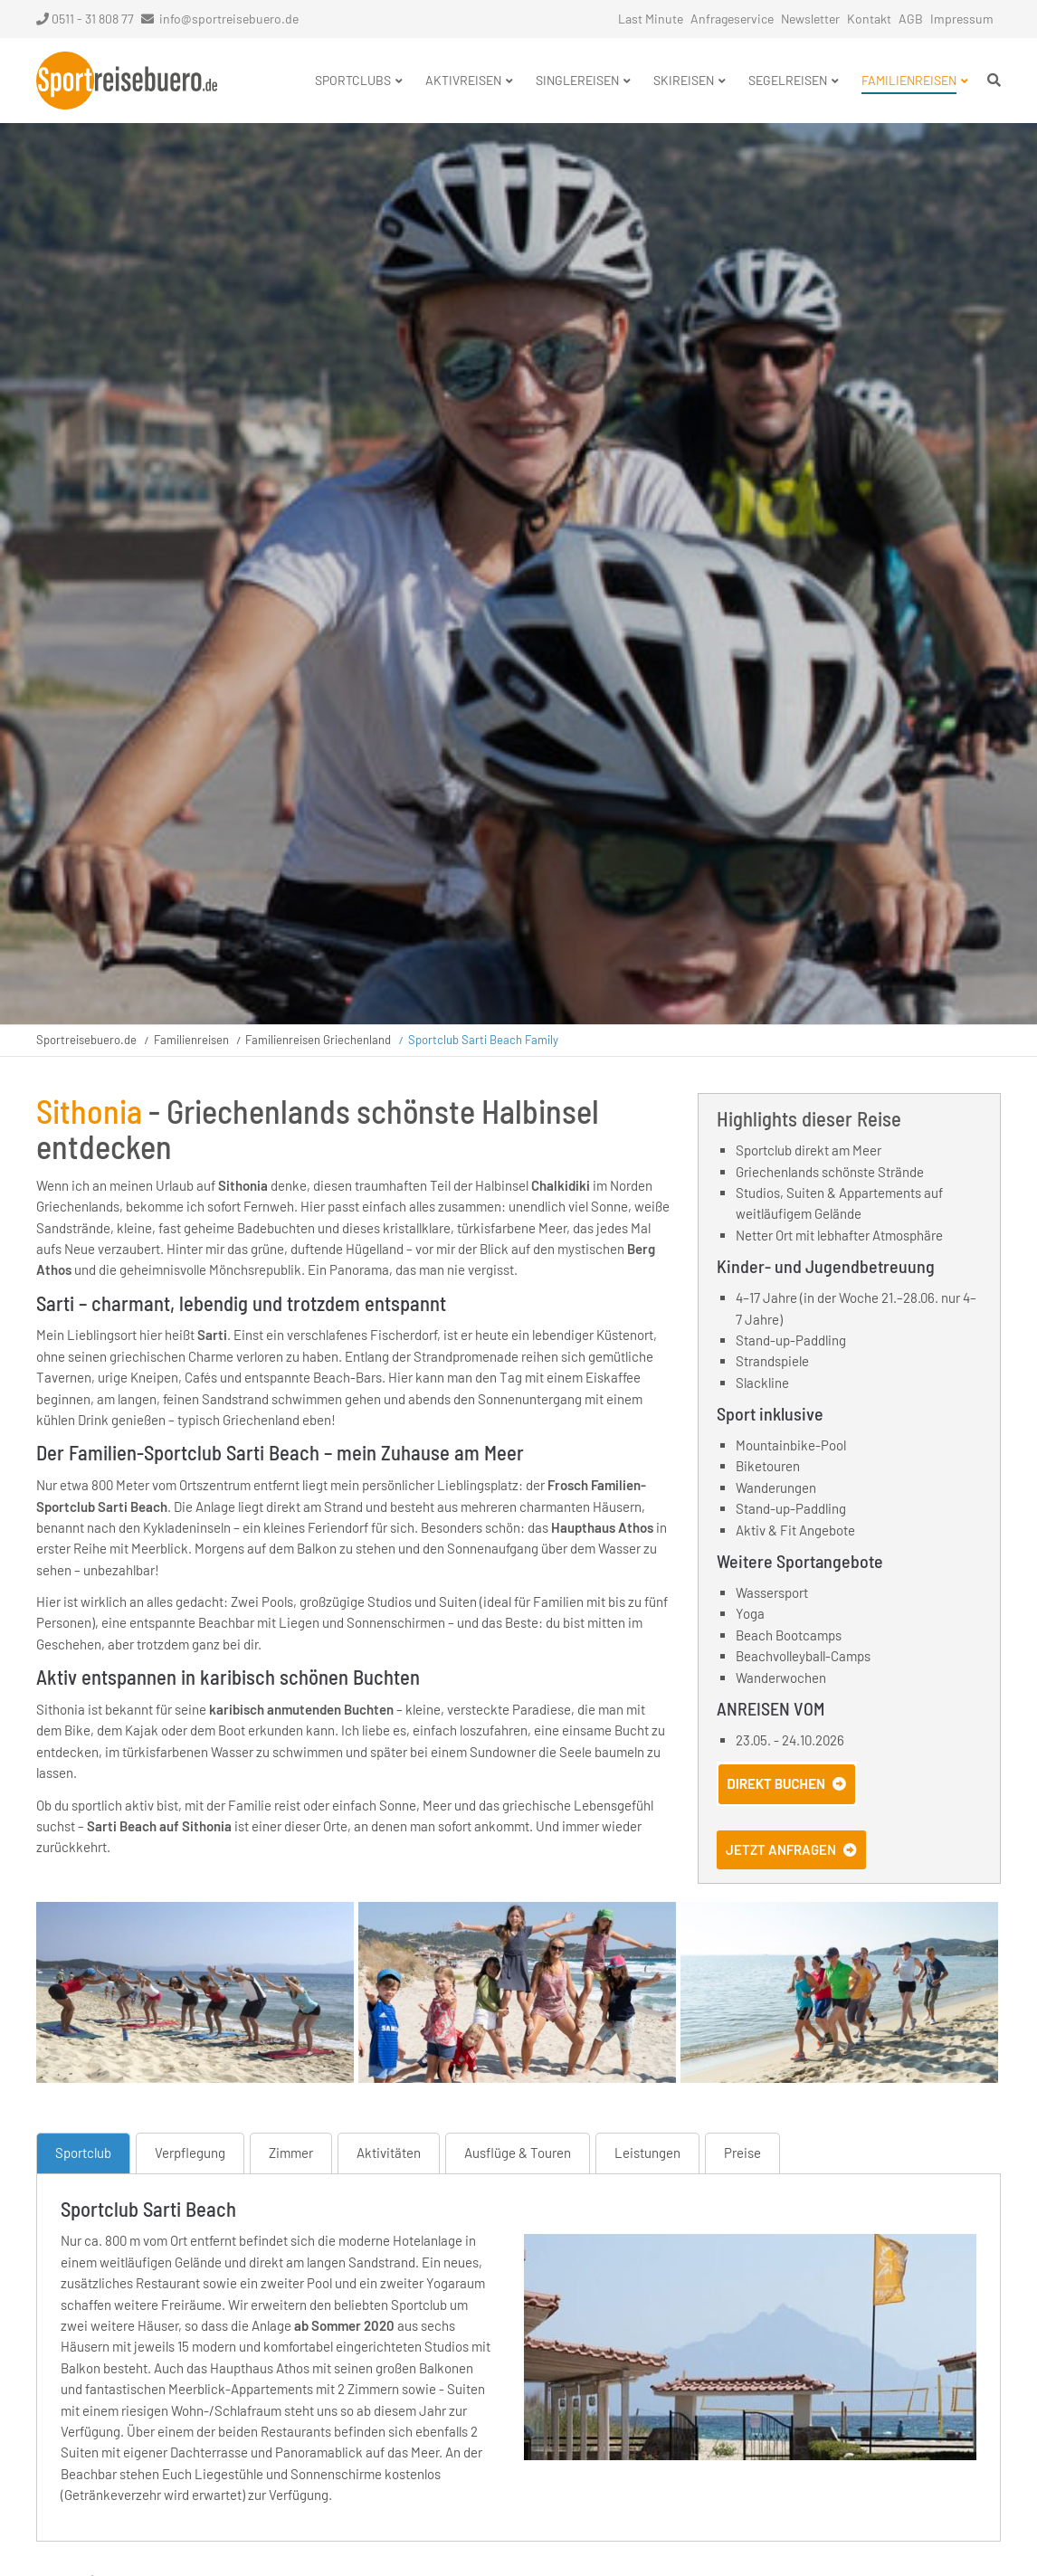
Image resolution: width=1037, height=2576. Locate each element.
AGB (911, 18)
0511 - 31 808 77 (85, 18)
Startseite (126, 80)
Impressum (962, 18)
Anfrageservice (732, 18)
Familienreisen (191, 1039)
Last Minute (650, 18)
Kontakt (869, 18)
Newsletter (810, 18)
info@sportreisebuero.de (229, 18)
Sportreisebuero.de (86, 1039)
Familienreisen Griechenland (318, 1039)
